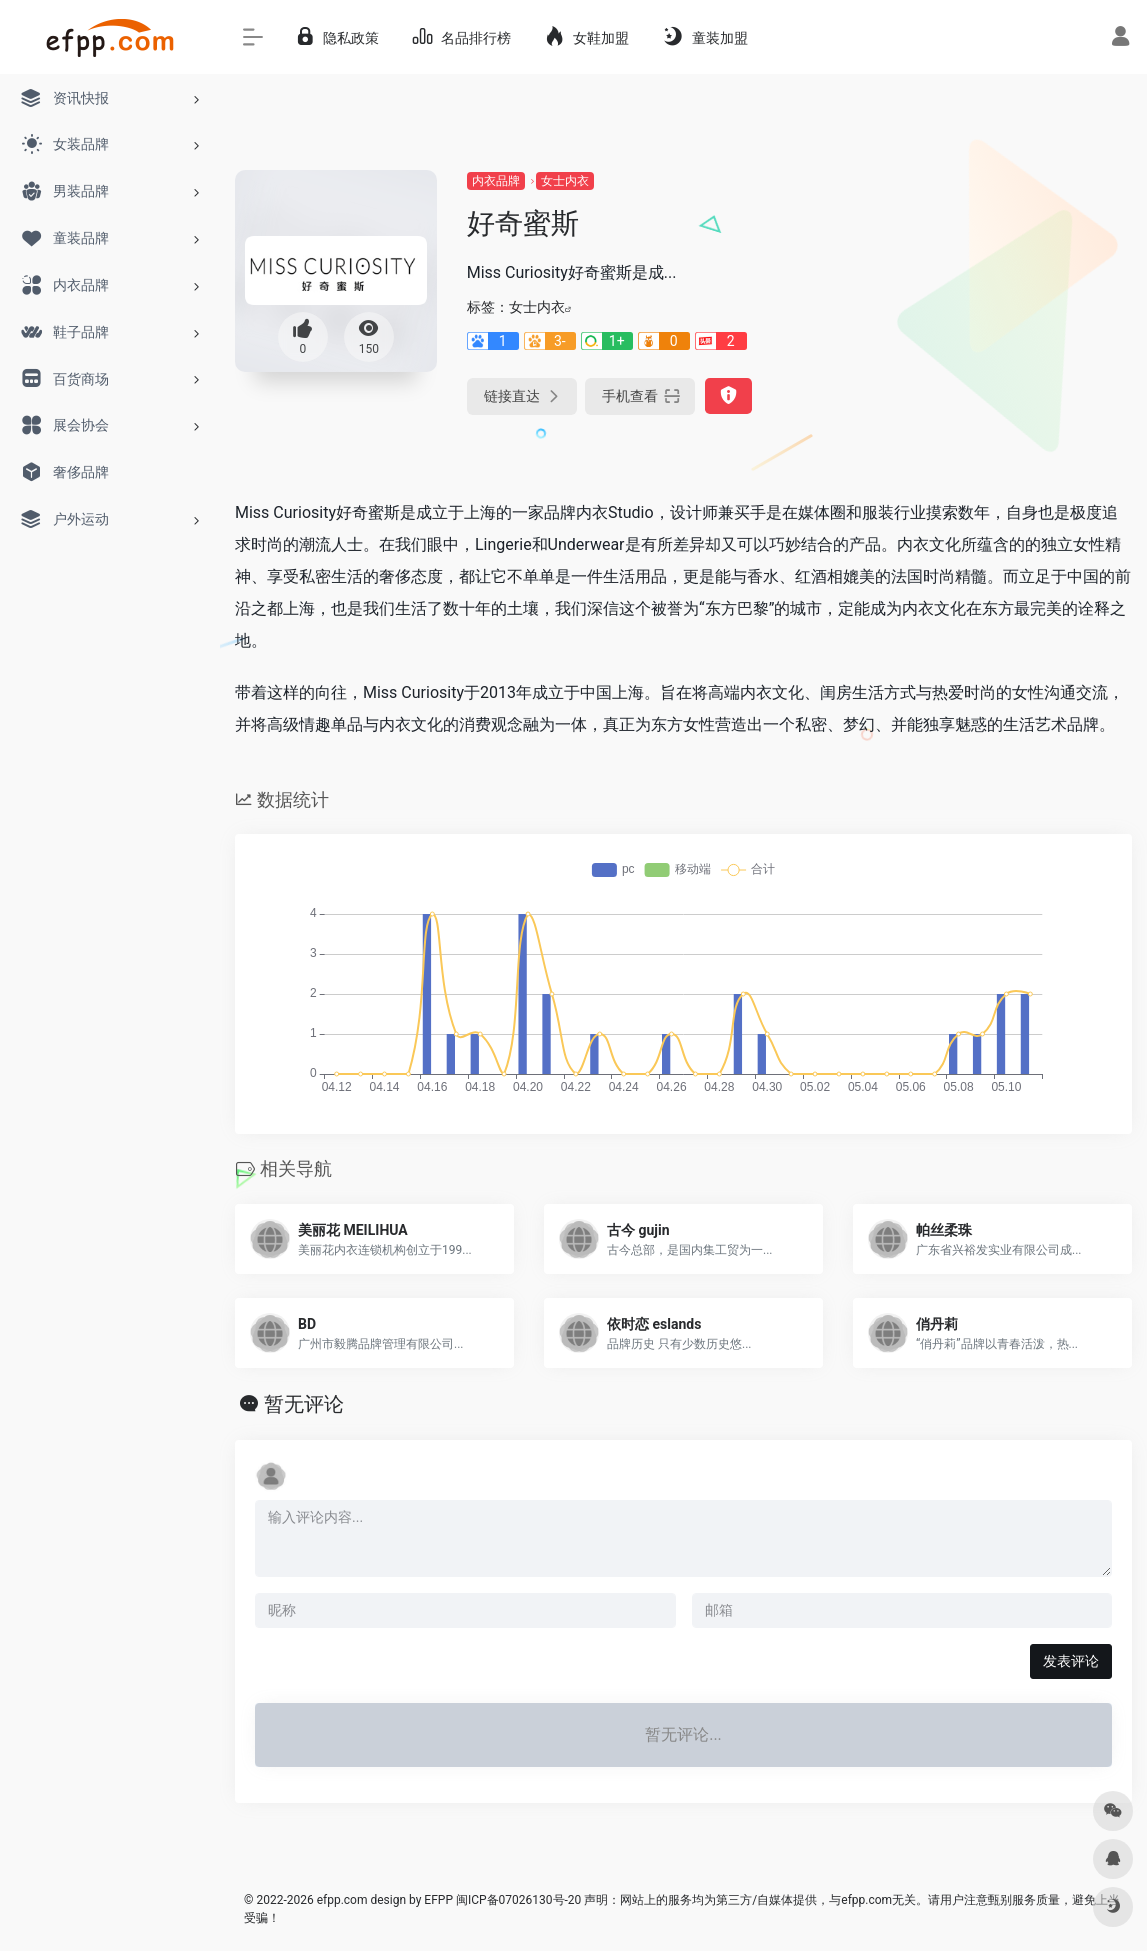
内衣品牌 (496, 181)
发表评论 (1071, 1661)
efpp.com (342, 1900)
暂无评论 (304, 1404)
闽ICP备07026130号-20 (517, 1900)
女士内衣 (565, 181)
